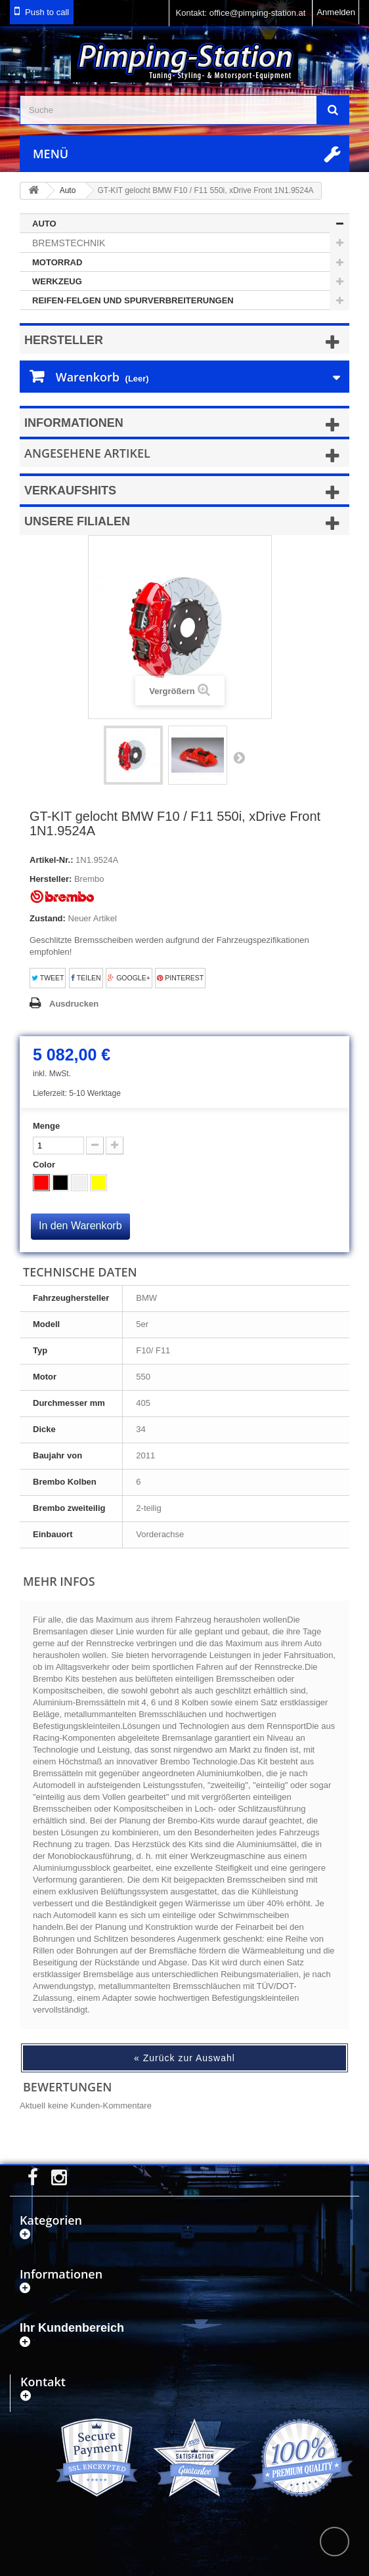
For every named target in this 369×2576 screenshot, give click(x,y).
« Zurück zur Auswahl (184, 2058)
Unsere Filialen (77, 521)
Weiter (239, 757)
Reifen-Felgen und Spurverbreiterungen (133, 300)
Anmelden (335, 12)
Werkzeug (57, 281)
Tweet (48, 978)
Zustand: (48, 918)
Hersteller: (51, 879)
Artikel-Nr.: (51, 860)
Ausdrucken (73, 1004)
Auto (44, 224)
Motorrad (57, 262)
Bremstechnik (68, 243)
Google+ (129, 978)
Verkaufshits (70, 490)
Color (45, 1164)
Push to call (47, 12)
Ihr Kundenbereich (72, 2327)
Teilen (86, 978)
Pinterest (180, 978)
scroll (334, 2541)
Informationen (73, 422)
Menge (46, 1126)
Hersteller (63, 340)
